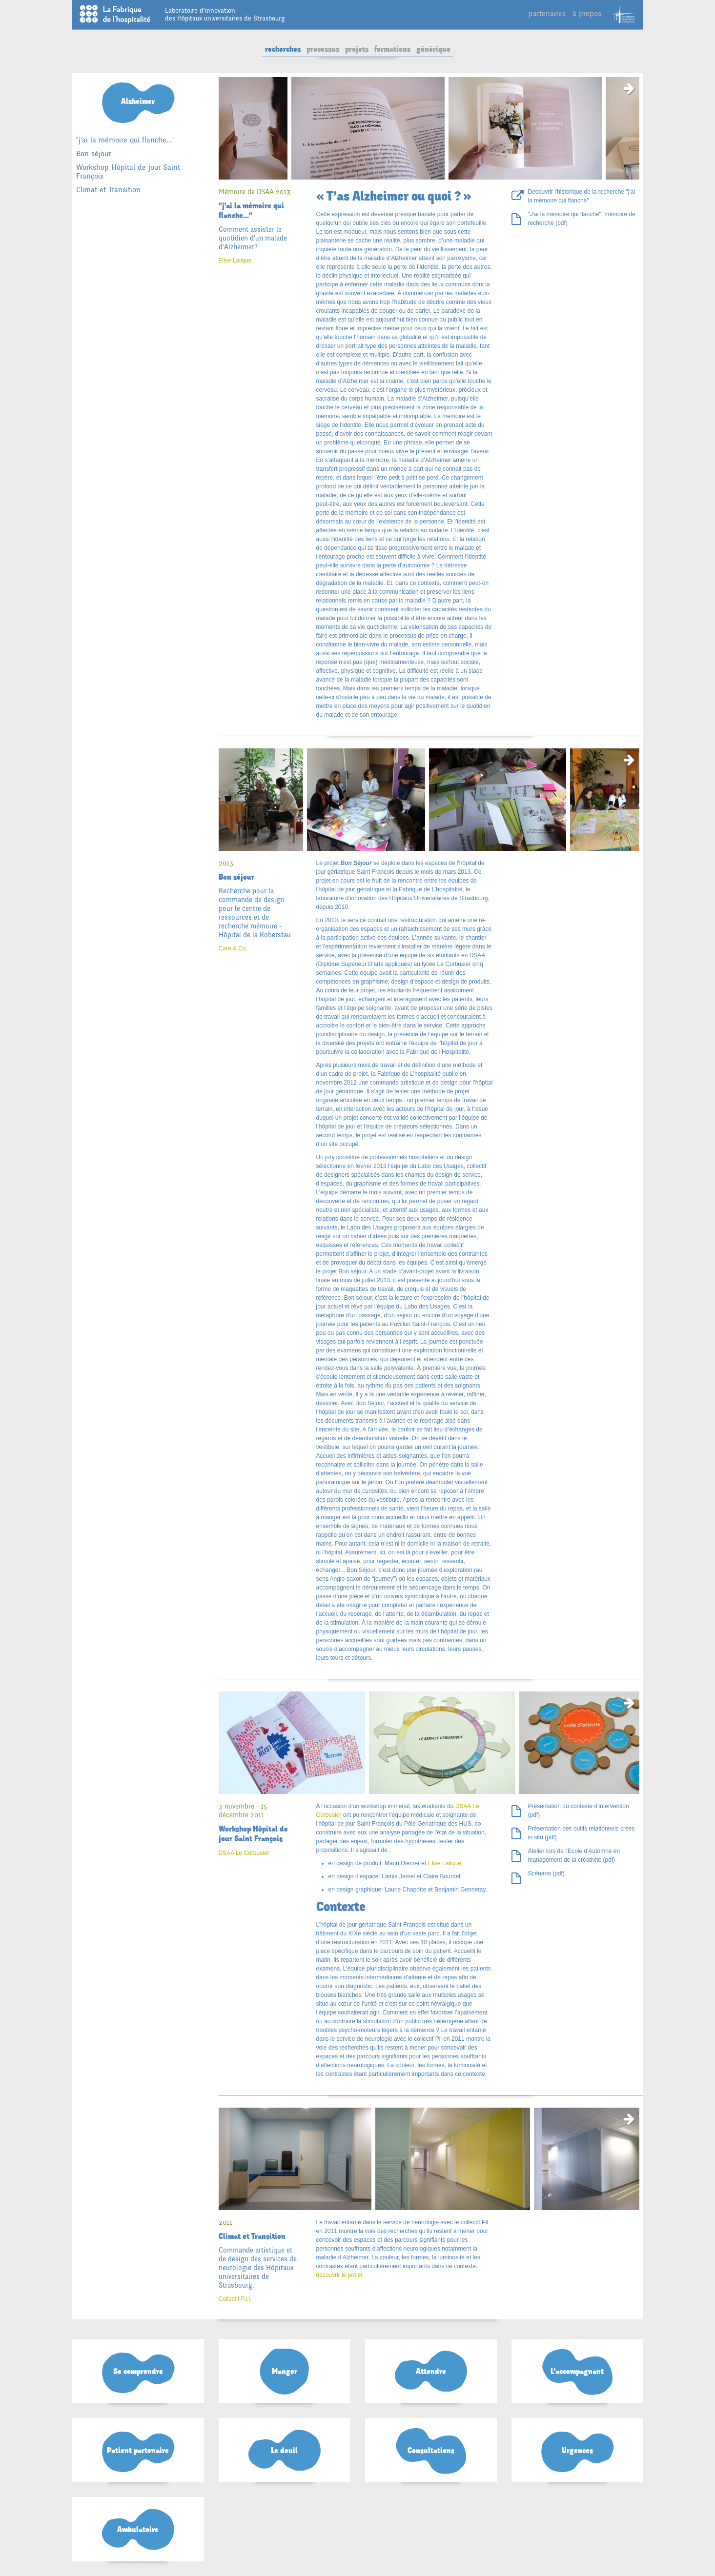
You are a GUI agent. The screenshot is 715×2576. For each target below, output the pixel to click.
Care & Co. (233, 948)
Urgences (577, 2450)
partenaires (547, 13)
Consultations (431, 2450)
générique (433, 49)
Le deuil (284, 2450)
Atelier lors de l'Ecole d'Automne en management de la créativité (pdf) (574, 1855)
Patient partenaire (138, 2450)
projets (356, 49)
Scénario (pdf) (546, 1873)
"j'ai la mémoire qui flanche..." (125, 139)
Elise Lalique (235, 260)
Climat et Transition (108, 189)
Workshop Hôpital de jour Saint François (128, 171)
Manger (284, 2371)
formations (392, 49)
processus (322, 49)
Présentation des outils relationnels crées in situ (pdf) (581, 1833)
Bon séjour (93, 153)
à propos (586, 13)
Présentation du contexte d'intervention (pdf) (578, 1810)
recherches (283, 49)
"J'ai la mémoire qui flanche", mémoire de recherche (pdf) (581, 218)
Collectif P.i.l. (235, 2298)
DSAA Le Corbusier (244, 1853)
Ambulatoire (138, 2530)
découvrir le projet (339, 2275)
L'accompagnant (577, 2371)
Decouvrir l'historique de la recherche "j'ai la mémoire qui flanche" (581, 196)
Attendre (431, 2371)
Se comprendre (138, 2371)
